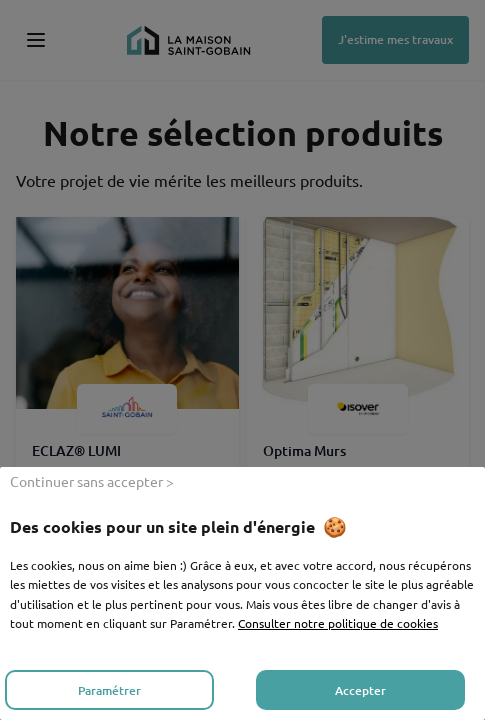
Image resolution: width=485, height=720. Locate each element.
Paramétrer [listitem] (109, 690)
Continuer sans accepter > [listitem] (92, 481)
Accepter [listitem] (360, 690)
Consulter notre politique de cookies (338, 623)
